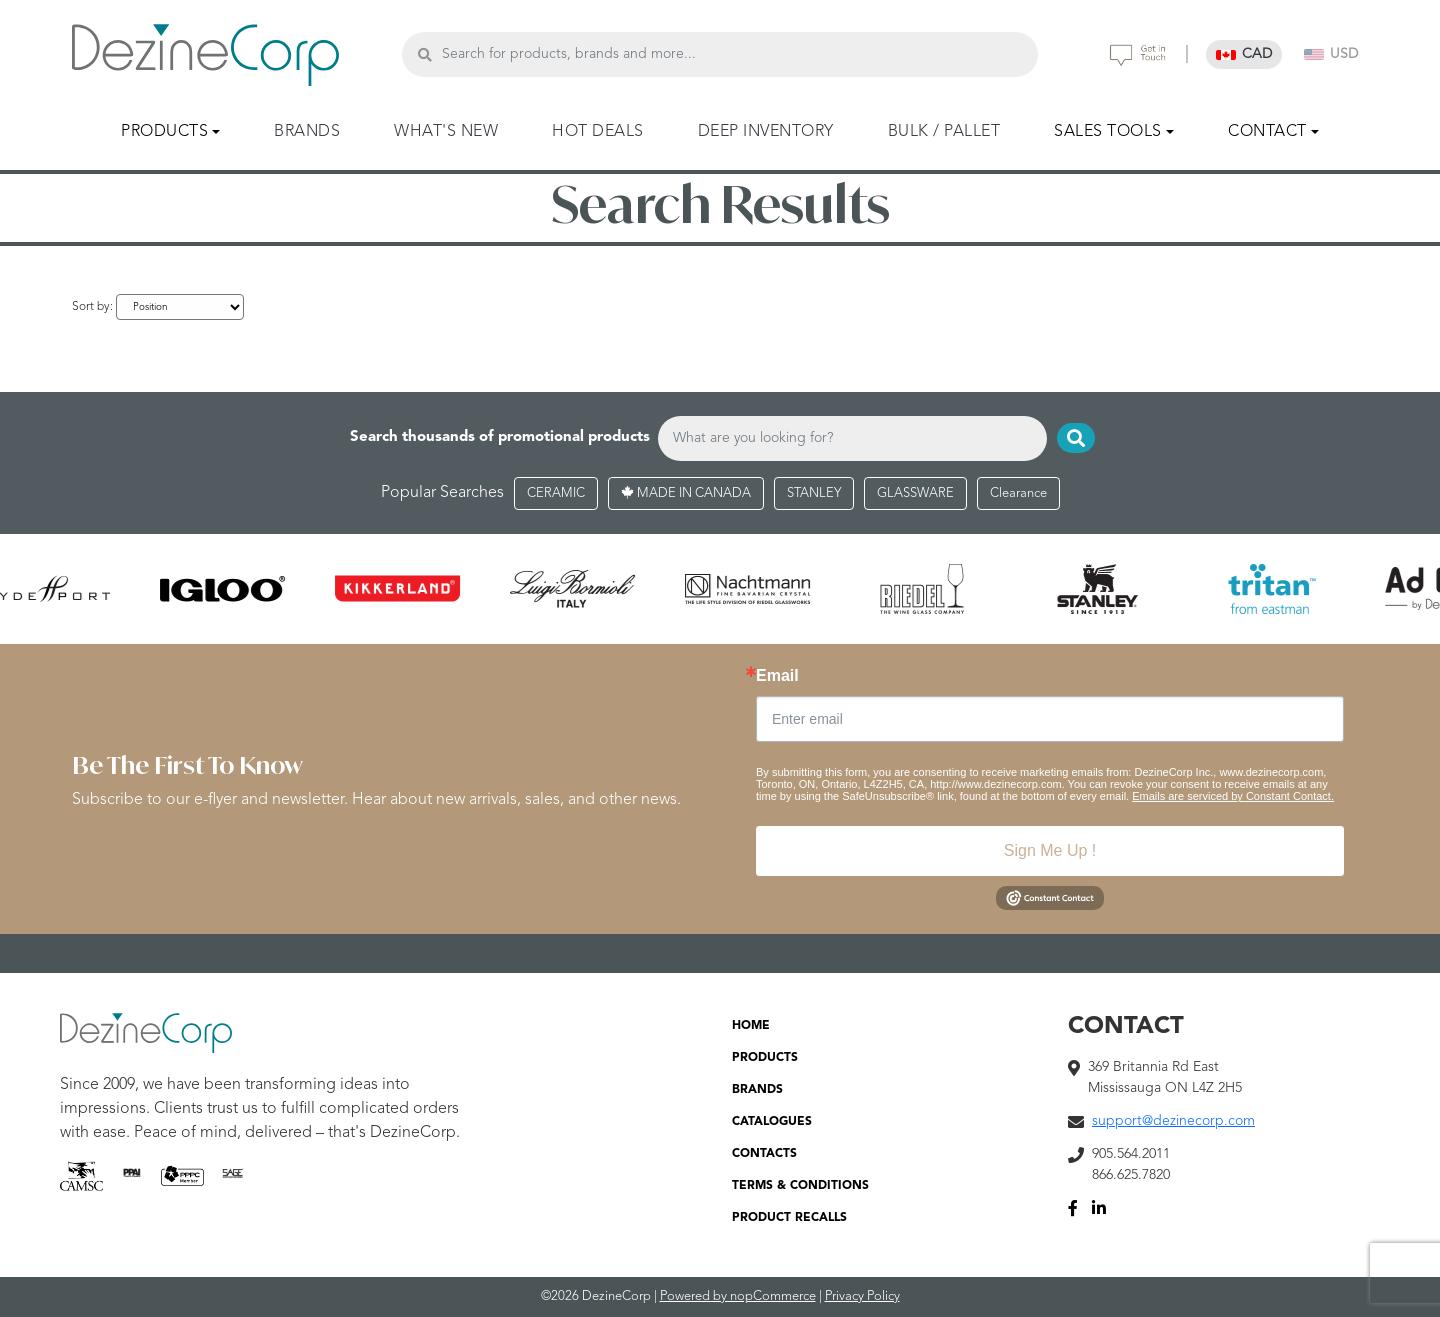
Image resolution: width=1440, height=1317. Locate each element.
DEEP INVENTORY (766, 132)
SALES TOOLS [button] (1108, 132)
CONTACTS (764, 1154)
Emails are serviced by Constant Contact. (1233, 796)
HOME (751, 1026)
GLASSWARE (915, 493)
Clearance (1018, 493)
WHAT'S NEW (446, 132)
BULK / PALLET (944, 132)
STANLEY (814, 493)
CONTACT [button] (1267, 132)
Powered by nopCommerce (738, 1296)
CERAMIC (556, 493)
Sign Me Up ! (1050, 850)
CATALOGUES (772, 1122)
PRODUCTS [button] (164, 132)
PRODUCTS (765, 1058)
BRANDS (307, 132)
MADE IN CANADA (686, 493)
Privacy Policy (862, 1296)
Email (777, 676)
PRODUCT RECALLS (789, 1218)
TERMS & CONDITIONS (800, 1186)
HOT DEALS (598, 132)
